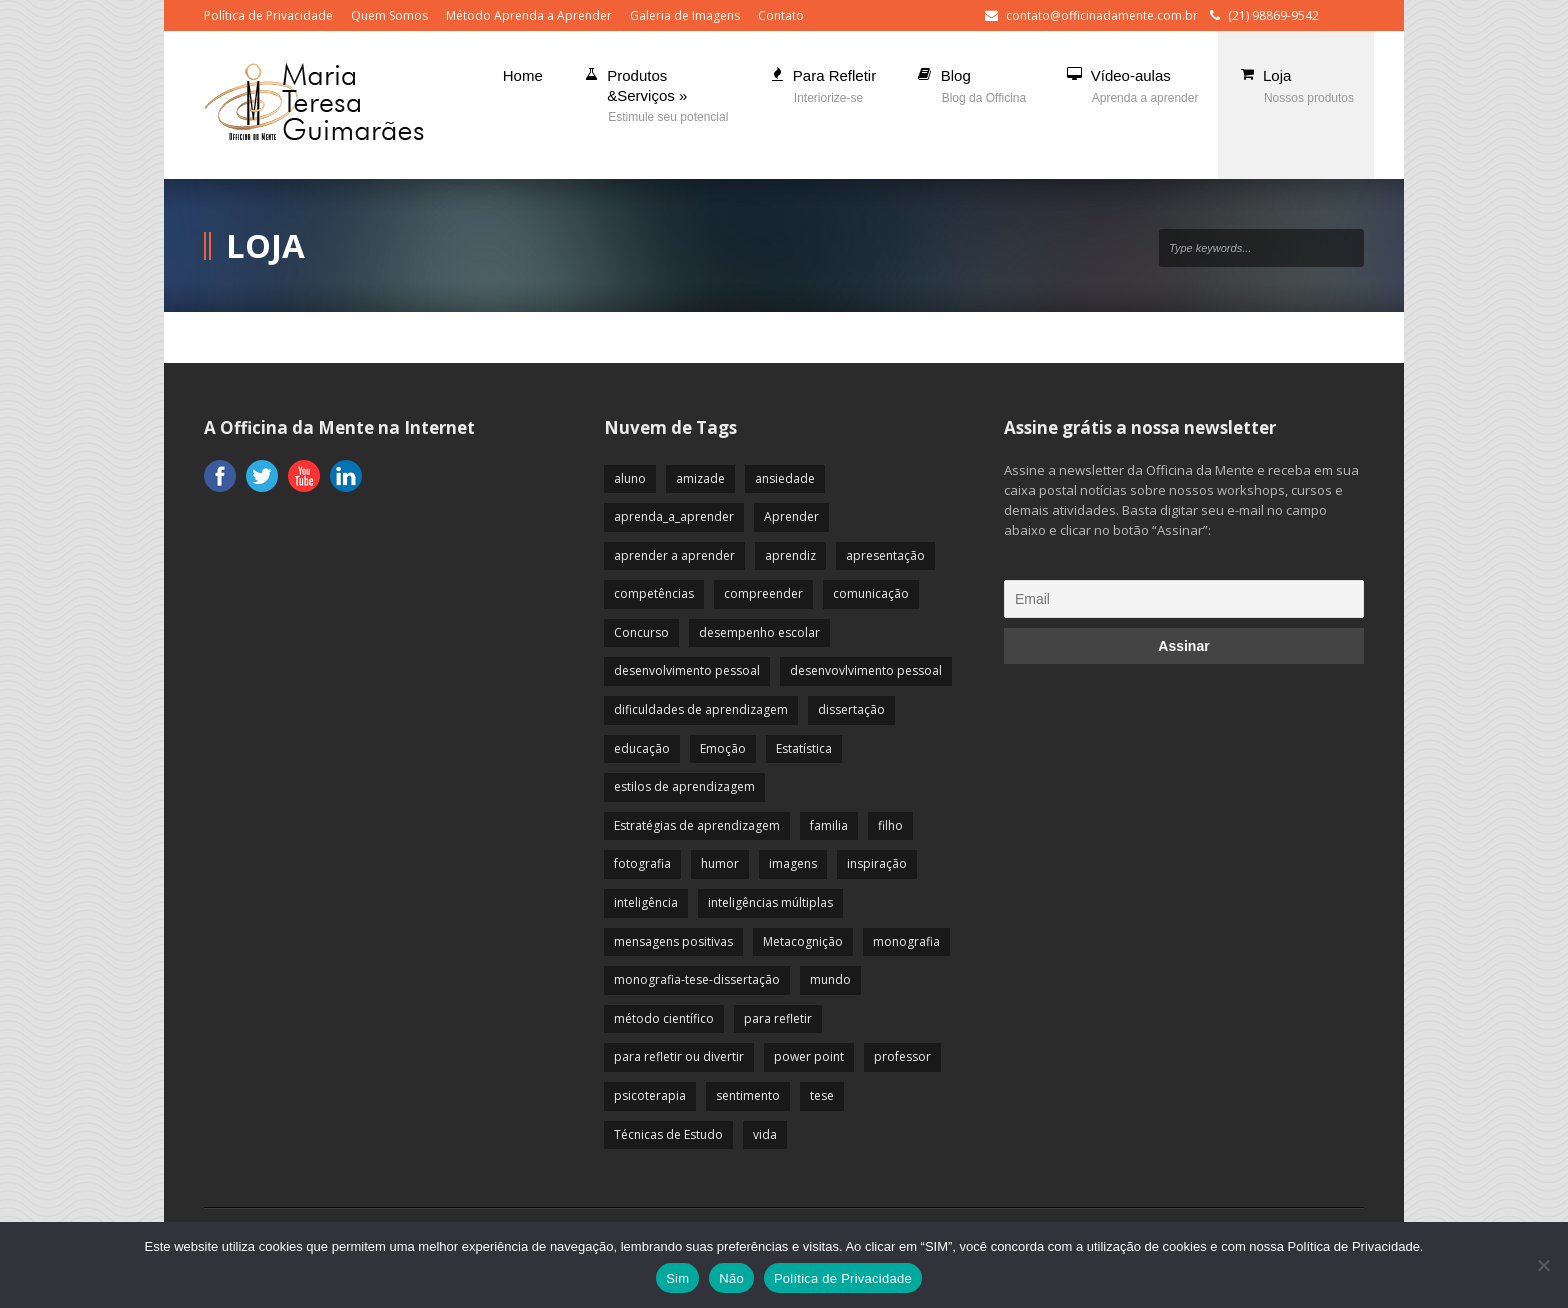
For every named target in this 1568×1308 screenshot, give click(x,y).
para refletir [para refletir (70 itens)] (778, 1018)
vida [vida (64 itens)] (765, 1134)
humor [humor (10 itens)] (720, 863)
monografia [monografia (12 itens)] (906, 941)
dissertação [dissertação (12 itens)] (851, 709)
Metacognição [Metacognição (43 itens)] (803, 941)
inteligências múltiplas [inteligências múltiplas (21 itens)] (770, 902)
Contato (781, 15)
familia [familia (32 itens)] (829, 825)
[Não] (1543, 1265)
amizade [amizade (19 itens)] (700, 478)
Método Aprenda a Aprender (529, 15)
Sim (677, 1278)
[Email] (1184, 599)
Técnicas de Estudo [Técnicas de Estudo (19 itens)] (668, 1134)
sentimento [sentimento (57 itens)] (748, 1095)
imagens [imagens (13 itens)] (793, 863)
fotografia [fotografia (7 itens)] (642, 863)
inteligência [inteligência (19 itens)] (646, 902)
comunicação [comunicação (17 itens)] (871, 593)
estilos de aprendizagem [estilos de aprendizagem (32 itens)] (684, 786)
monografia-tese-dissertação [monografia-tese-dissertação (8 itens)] (697, 979)
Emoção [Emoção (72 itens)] (723, 748)
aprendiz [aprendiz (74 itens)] (790, 555)
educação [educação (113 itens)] (642, 748)
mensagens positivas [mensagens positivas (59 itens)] (673, 941)
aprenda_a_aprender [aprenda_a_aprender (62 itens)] (674, 516)
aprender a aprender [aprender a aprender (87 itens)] (674, 555)
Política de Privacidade (268, 15)
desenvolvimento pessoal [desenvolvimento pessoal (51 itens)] (687, 670)
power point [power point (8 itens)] (809, 1056)
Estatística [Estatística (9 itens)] (804, 748)
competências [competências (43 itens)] (654, 593)
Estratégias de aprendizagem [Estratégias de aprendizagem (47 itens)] (697, 825)
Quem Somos (389, 15)
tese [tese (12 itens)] (822, 1095)
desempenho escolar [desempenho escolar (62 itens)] (759, 632)
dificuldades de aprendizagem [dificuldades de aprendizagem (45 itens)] (701, 709)
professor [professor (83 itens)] (902, 1056)
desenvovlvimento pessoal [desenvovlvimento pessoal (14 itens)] (866, 670)
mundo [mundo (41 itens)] (830, 979)
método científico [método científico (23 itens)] (664, 1018)
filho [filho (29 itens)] (890, 825)
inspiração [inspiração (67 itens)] (877, 863)
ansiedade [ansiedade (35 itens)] (785, 478)
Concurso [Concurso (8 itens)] (641, 632)
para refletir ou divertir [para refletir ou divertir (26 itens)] (679, 1056)
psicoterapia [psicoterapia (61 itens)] (650, 1095)
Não (731, 1278)
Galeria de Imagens (685, 15)
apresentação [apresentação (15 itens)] (885, 555)
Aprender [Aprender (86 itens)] (791, 516)
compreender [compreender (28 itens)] (763, 593)
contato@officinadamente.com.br (1102, 15)
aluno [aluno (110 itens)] (630, 478)
